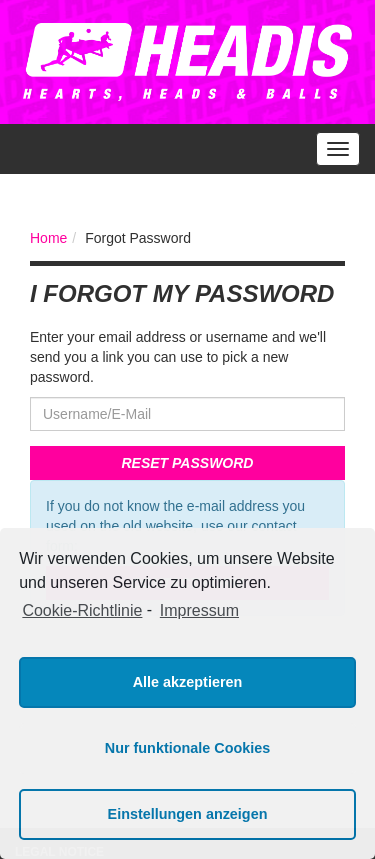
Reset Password (188, 463)
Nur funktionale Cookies (188, 748)
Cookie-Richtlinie (82, 610)
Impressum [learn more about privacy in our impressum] (199, 610)
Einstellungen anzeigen (188, 814)
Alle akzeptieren (188, 682)
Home (48, 238)
